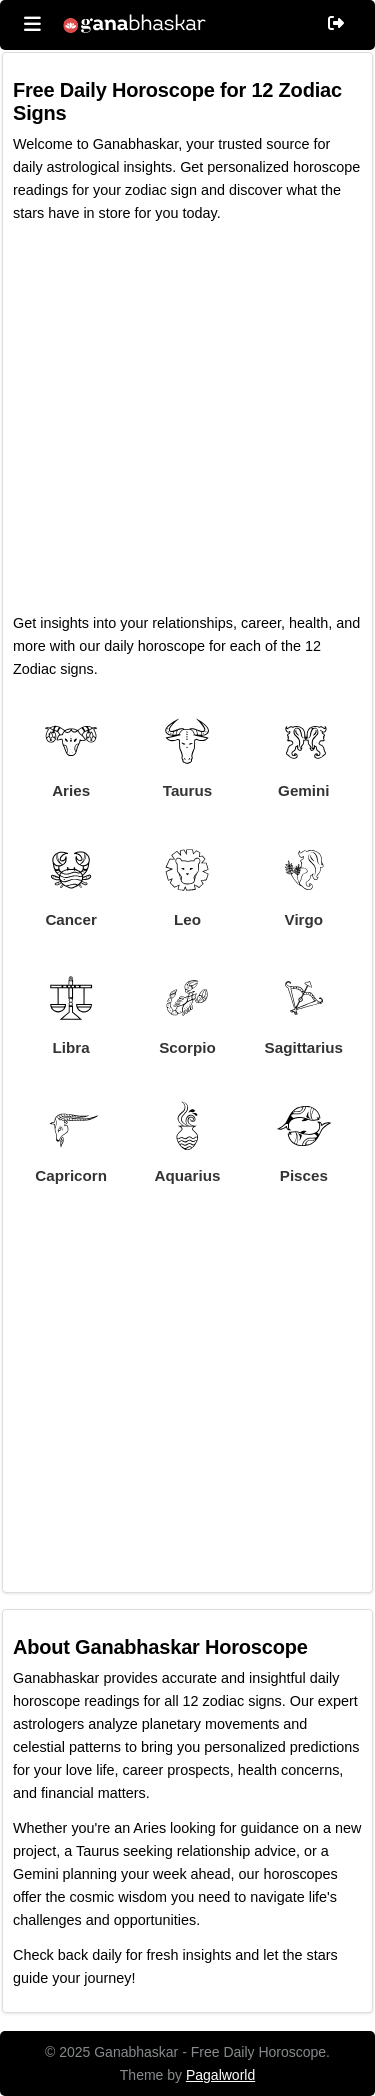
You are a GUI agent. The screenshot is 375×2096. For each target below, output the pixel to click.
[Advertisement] (187, 424)
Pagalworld (220, 2075)
